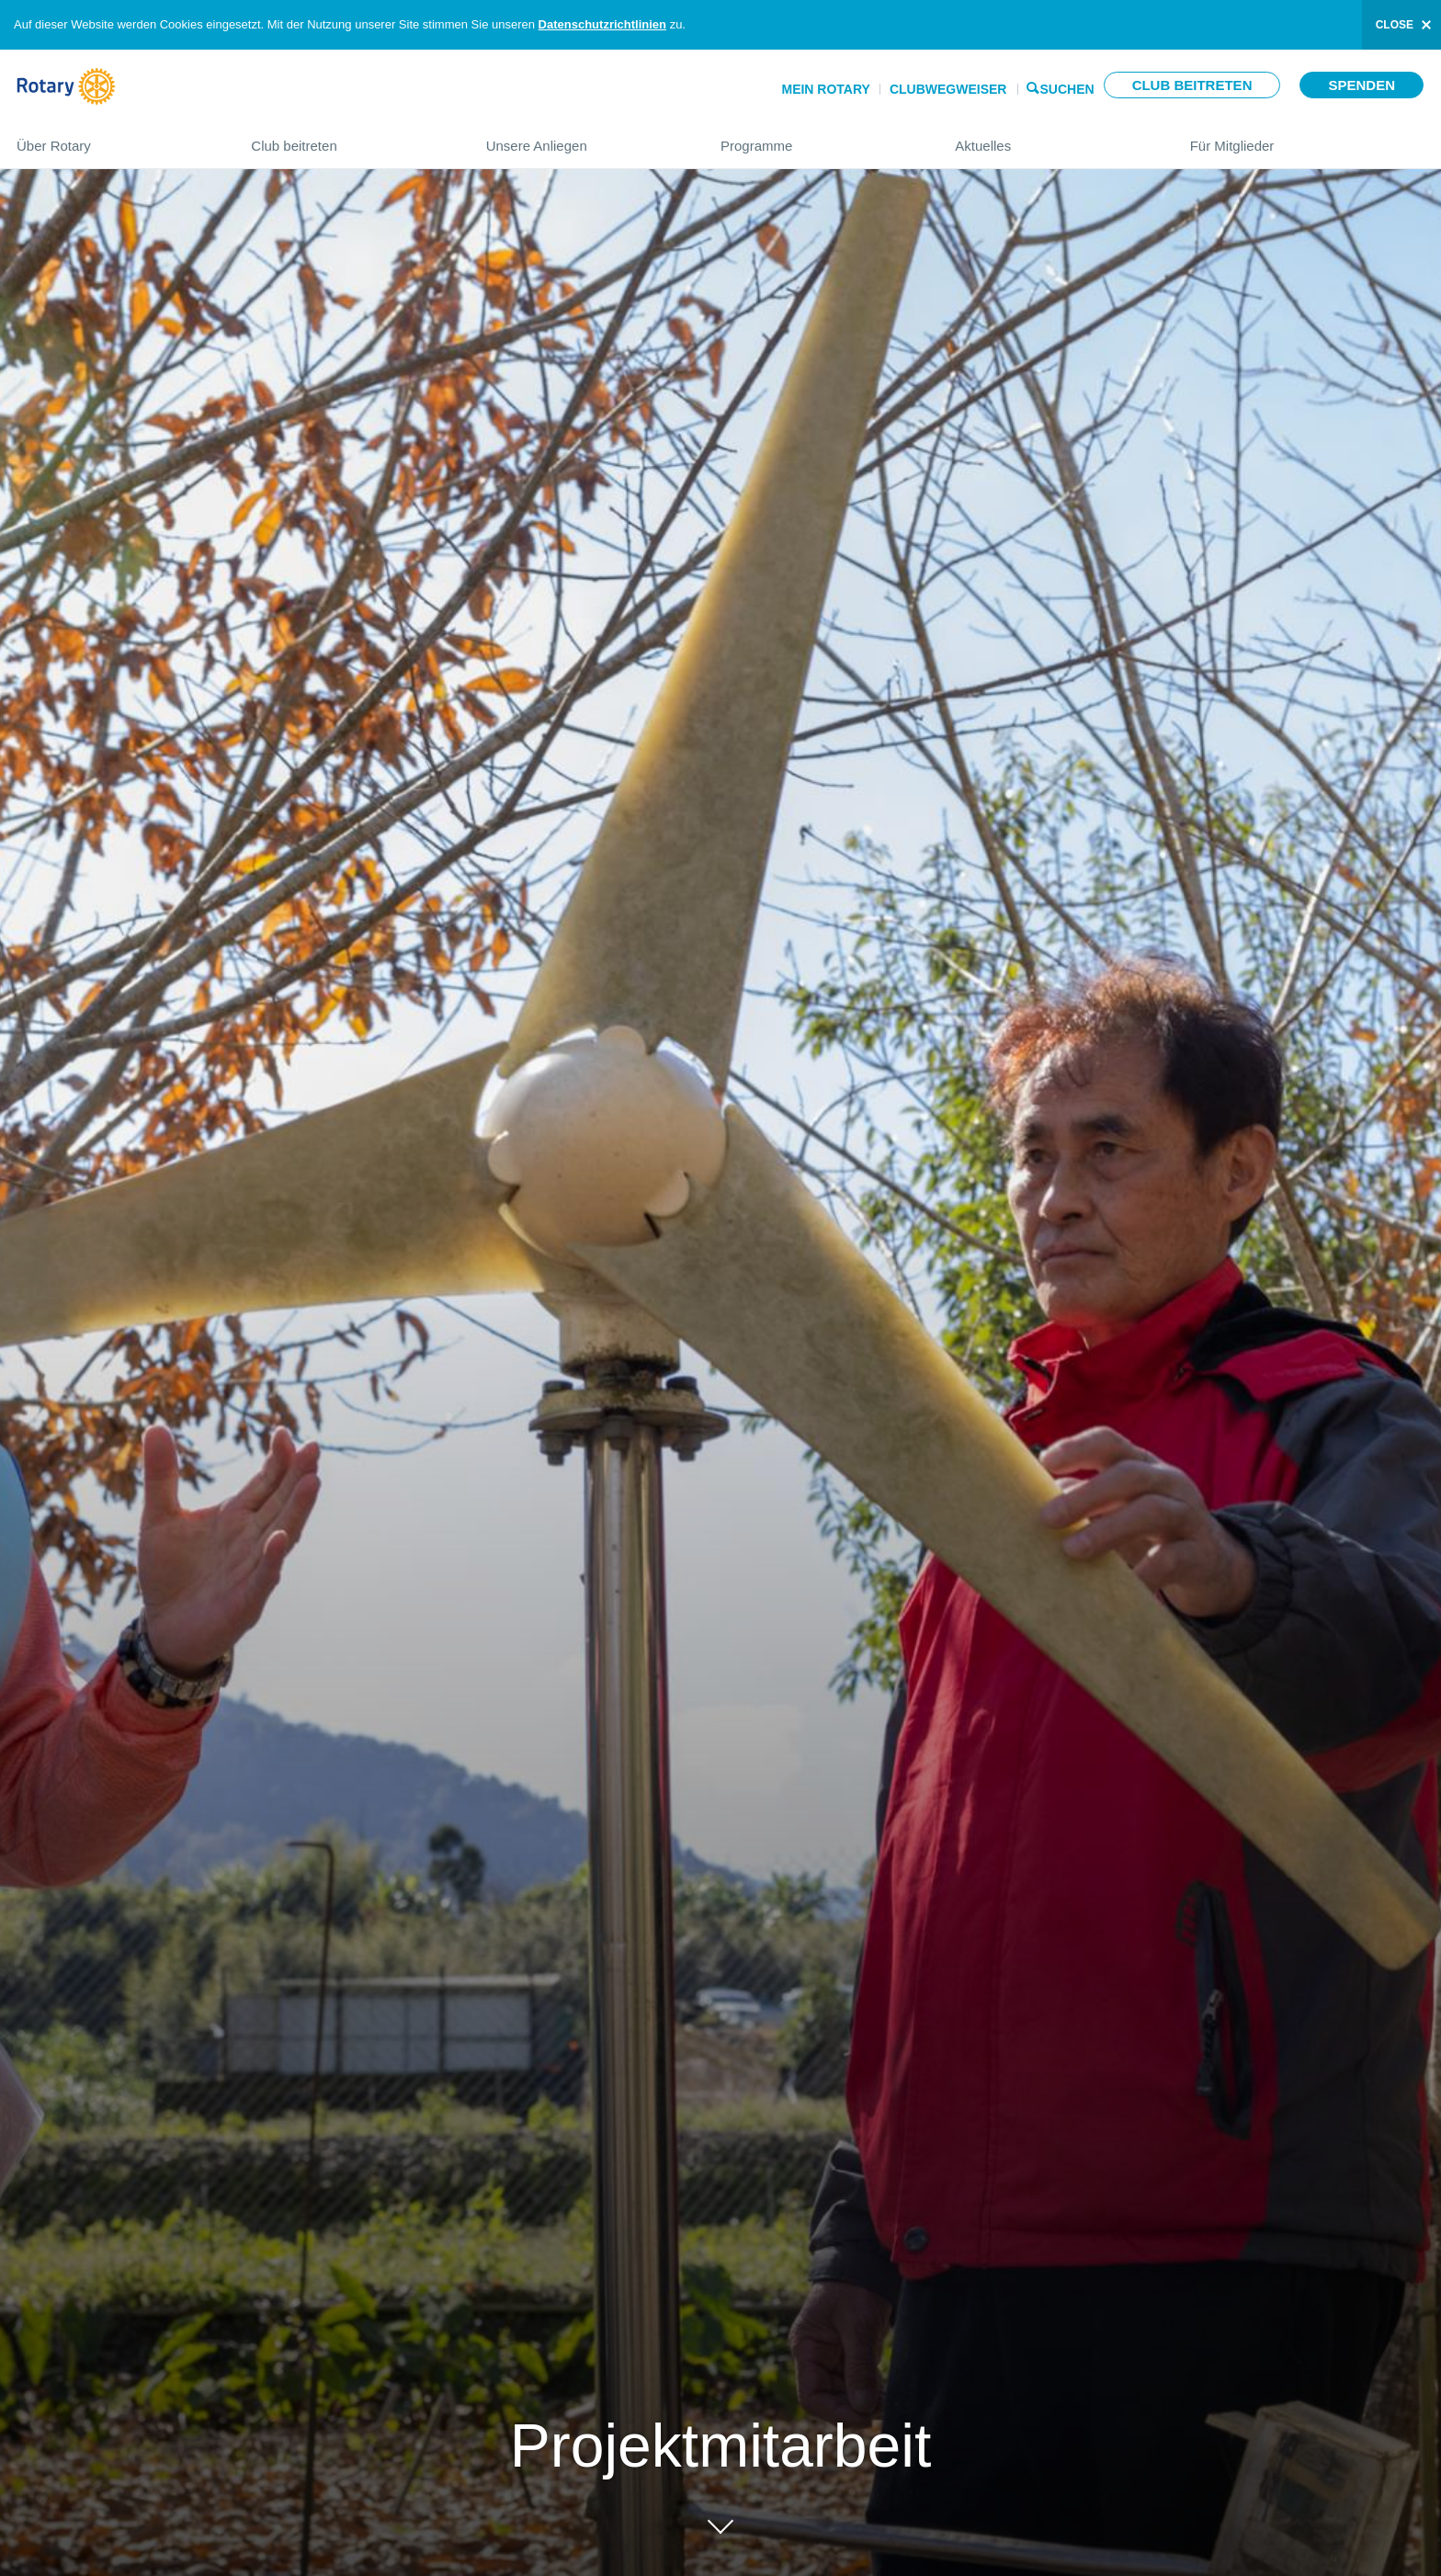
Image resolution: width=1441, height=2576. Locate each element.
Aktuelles (1053, 138)
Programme (819, 138)
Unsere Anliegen (585, 138)
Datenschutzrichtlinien (602, 24)
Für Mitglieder (1307, 138)
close (1394, 24)
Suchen (1067, 87)
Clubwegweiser (948, 89)
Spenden (1361, 85)
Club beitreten (1192, 85)
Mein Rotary (825, 89)
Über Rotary (115, 138)
